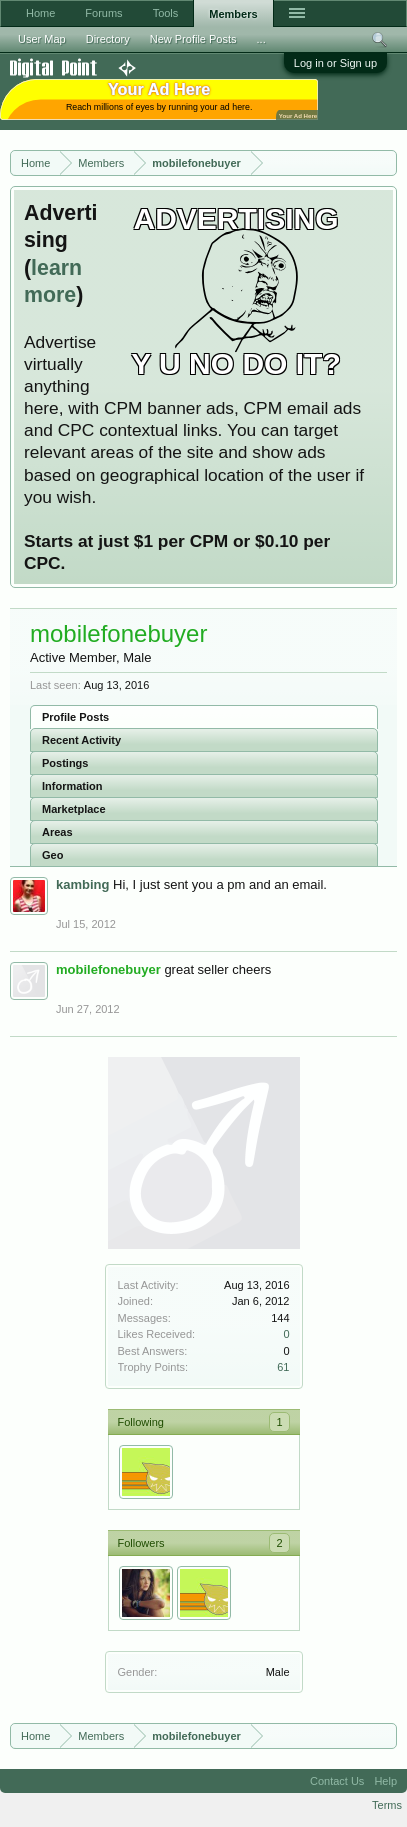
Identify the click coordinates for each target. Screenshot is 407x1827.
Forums (103, 13)
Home (40, 13)
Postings (65, 763)
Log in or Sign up (335, 63)
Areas (57, 832)
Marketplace (74, 809)
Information (72, 786)
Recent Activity (81, 740)
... (261, 39)
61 (283, 1367)
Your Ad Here (298, 115)
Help (385, 1781)
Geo (52, 855)
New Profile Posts (193, 39)
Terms (387, 1805)
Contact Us (337, 1781)
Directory (108, 39)
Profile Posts (75, 717)
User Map (42, 39)
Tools (166, 13)
